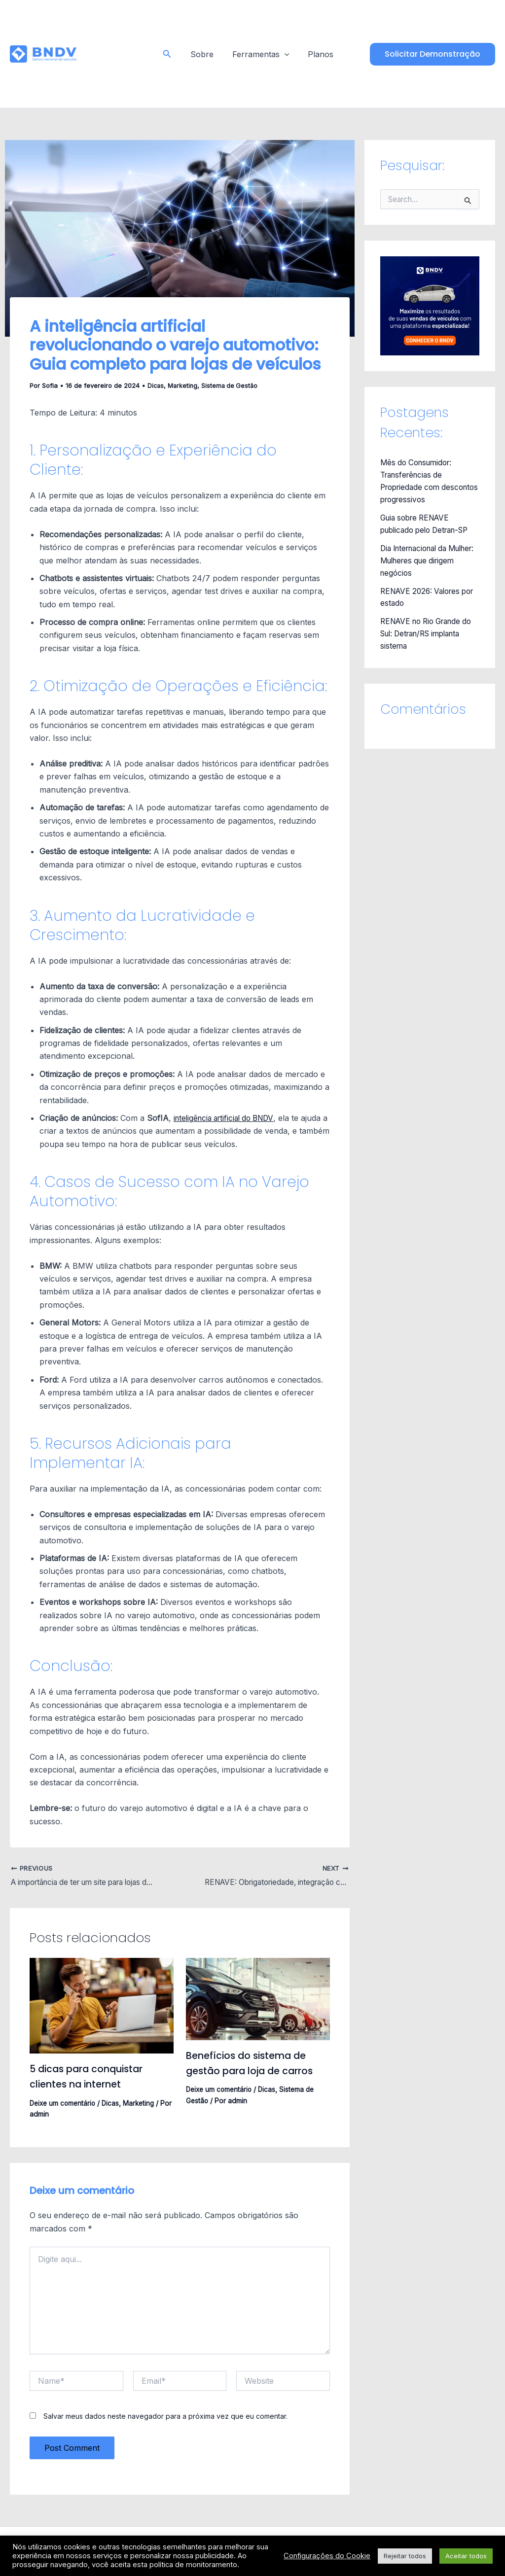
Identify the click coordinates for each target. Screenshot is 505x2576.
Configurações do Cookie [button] (327, 2555)
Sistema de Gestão (232, 385)
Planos (317, 54)
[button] (171, 54)
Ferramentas (260, 54)
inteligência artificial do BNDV (228, 1118)
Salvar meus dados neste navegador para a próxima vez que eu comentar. (165, 2416)
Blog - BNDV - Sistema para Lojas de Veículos (110, 53)
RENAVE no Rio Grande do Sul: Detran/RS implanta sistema (424, 628)
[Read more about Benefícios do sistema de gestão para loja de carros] (258, 1999)
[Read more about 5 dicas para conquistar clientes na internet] (102, 2006)
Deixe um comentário (64, 2103)
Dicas (156, 385)
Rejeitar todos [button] (405, 2556)
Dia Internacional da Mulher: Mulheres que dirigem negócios (422, 557)
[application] (284, 54)
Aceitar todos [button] (466, 2556)
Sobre (204, 54)
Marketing (184, 385)
